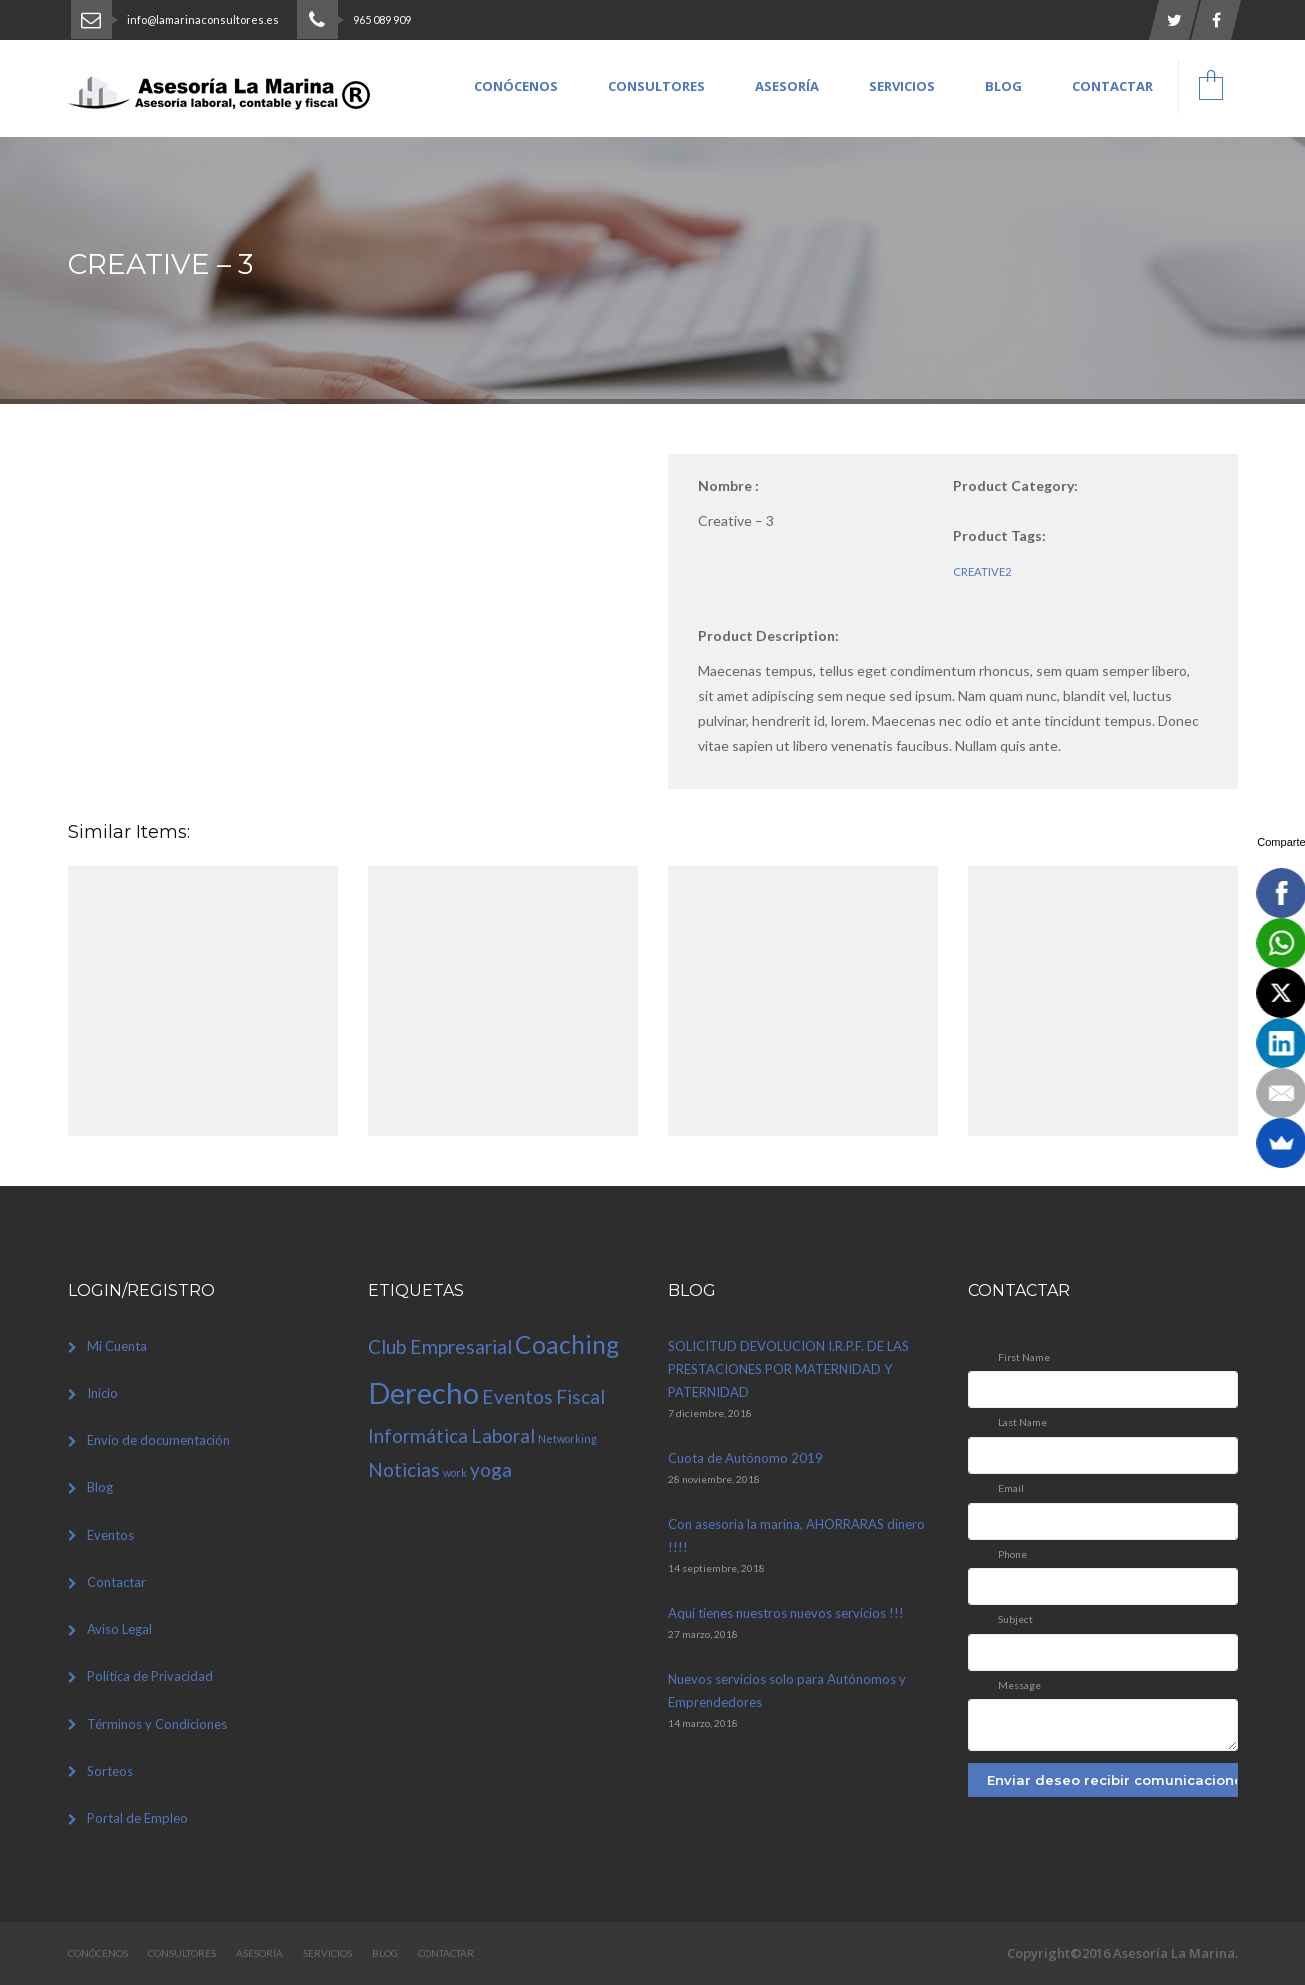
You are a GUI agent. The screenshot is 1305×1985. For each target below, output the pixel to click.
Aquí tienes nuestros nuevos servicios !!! (786, 1613)
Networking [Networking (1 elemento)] (567, 1438)
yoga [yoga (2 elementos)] (491, 1469)
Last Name (1022, 1422)
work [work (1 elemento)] (455, 1472)
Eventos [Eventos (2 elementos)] (517, 1396)
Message (1019, 1685)
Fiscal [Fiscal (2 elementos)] (580, 1396)
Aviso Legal (119, 1629)
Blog (1003, 86)
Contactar (1112, 86)
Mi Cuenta (117, 1346)
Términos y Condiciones (157, 1724)
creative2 (982, 571)
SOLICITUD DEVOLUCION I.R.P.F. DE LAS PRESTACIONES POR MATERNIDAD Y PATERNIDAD (788, 1369)
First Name (1024, 1357)
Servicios (902, 86)
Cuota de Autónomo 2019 (745, 1458)
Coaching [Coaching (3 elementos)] (567, 1344)
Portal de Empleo (137, 1818)
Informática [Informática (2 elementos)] (418, 1435)
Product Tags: (999, 535)
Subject (1015, 1619)
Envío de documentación (158, 1440)
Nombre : (728, 485)
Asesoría (787, 86)
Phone (1012, 1554)
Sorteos (110, 1771)
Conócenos (516, 86)
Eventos (110, 1535)
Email (1011, 1488)
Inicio (102, 1393)
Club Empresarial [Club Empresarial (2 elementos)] (440, 1346)
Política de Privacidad (150, 1676)
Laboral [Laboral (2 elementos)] (503, 1435)
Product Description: (768, 635)
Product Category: (1015, 485)
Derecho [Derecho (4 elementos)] (423, 1392)
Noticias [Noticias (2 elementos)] (404, 1469)
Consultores (656, 86)
